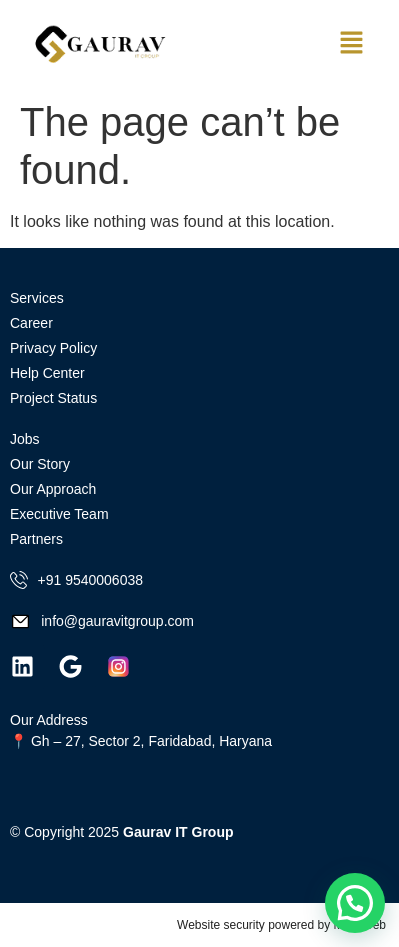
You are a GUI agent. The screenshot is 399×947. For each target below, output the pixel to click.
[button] (351, 45)
